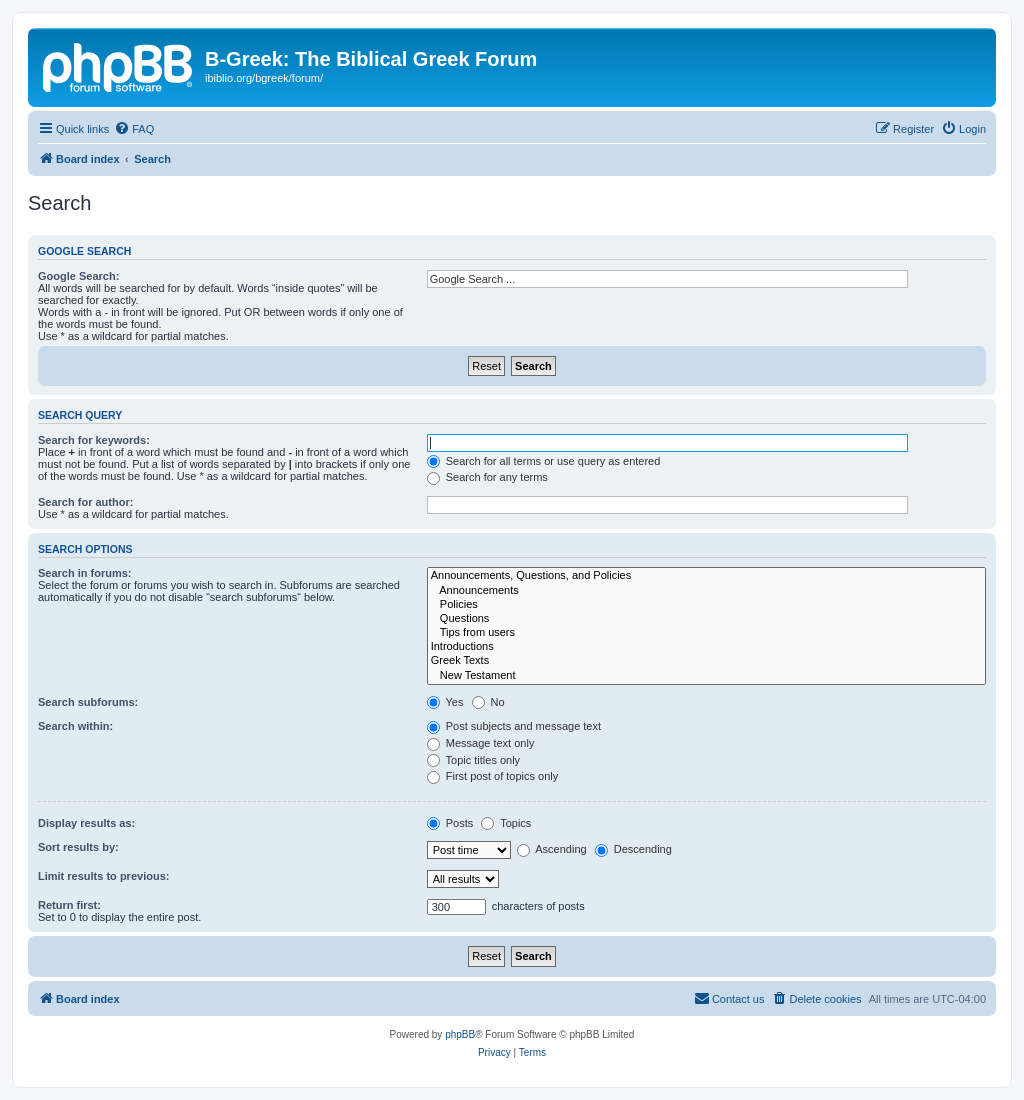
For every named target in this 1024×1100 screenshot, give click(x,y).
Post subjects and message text (514, 726)
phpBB (460, 1034)
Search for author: (85, 502)
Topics (506, 823)
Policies (706, 605)
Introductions (706, 647)
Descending (633, 849)
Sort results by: (78, 847)
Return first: (69, 905)
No (488, 702)
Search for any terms (487, 477)
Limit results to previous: (103, 876)
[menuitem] (134, 129)
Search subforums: (88, 702)
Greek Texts (706, 661)
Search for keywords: (94, 440)
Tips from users (706, 633)
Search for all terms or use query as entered (544, 461)
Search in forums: (85, 573)
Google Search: (78, 276)
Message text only (481, 743)
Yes (445, 702)
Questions (706, 619)
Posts (450, 823)
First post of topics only (493, 776)
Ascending (552, 849)
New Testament (706, 676)
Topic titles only (473, 760)
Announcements (706, 591)
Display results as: (86, 823)
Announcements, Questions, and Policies (706, 576)
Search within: (75, 726)
